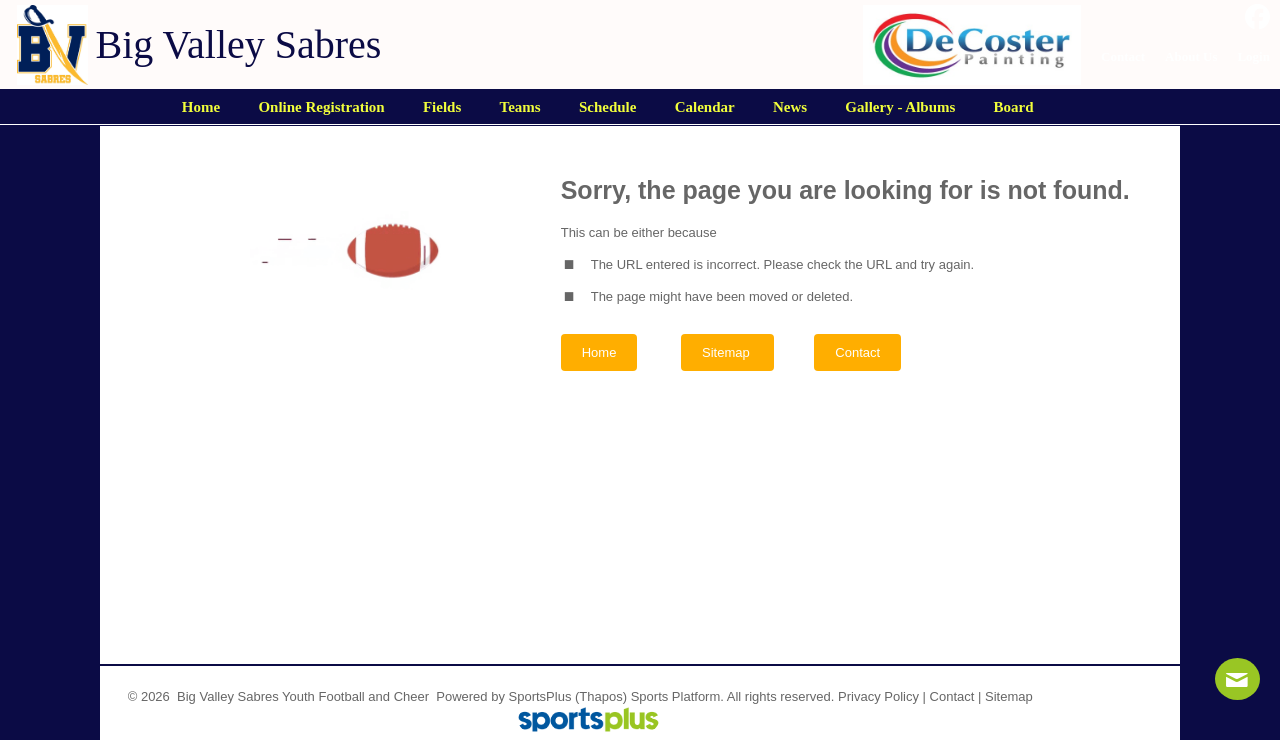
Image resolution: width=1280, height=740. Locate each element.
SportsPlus (540, 696)
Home (599, 352)
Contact (952, 696)
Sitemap (1009, 696)
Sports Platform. (677, 696)
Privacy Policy (878, 696)
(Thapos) (601, 696)
